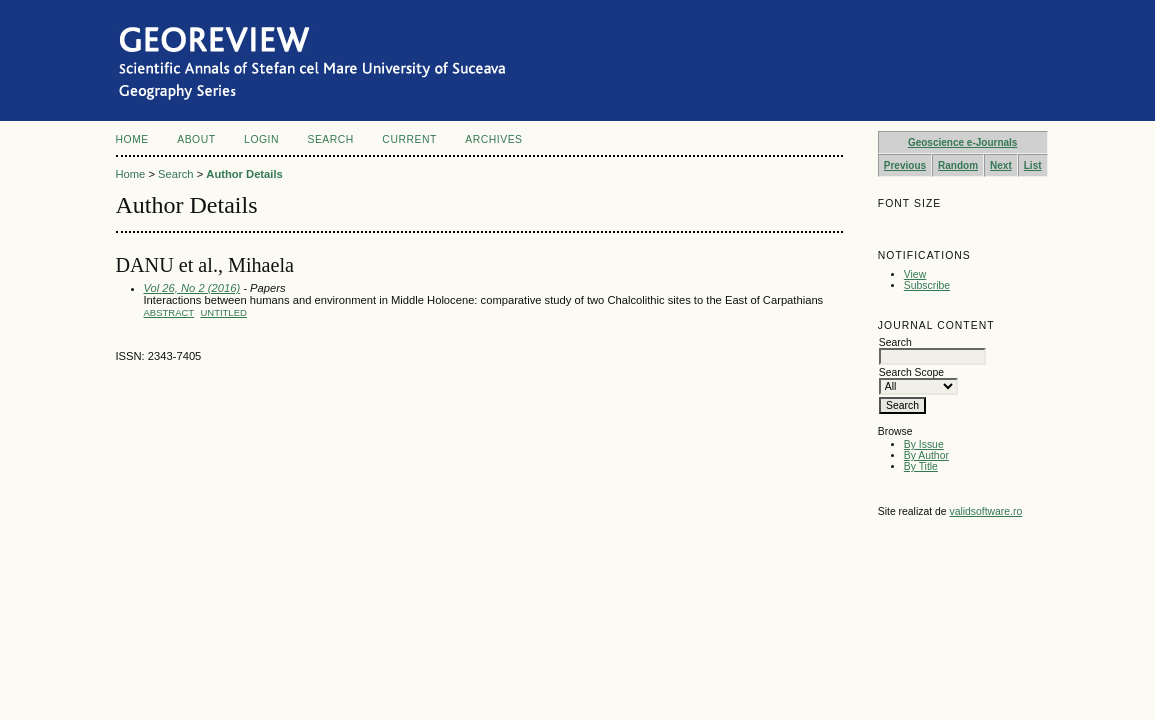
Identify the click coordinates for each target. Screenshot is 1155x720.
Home (132, 139)
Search (330, 139)
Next (1001, 165)
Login (261, 139)
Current (409, 139)
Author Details (244, 174)
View (915, 274)
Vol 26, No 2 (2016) (192, 288)
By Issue (924, 444)
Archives (493, 139)
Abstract (169, 312)
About (196, 139)
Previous (905, 165)
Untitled (223, 312)
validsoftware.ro (985, 511)
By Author (926, 455)
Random (958, 165)
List (1033, 165)
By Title (921, 466)
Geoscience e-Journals (963, 142)
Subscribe (927, 285)
